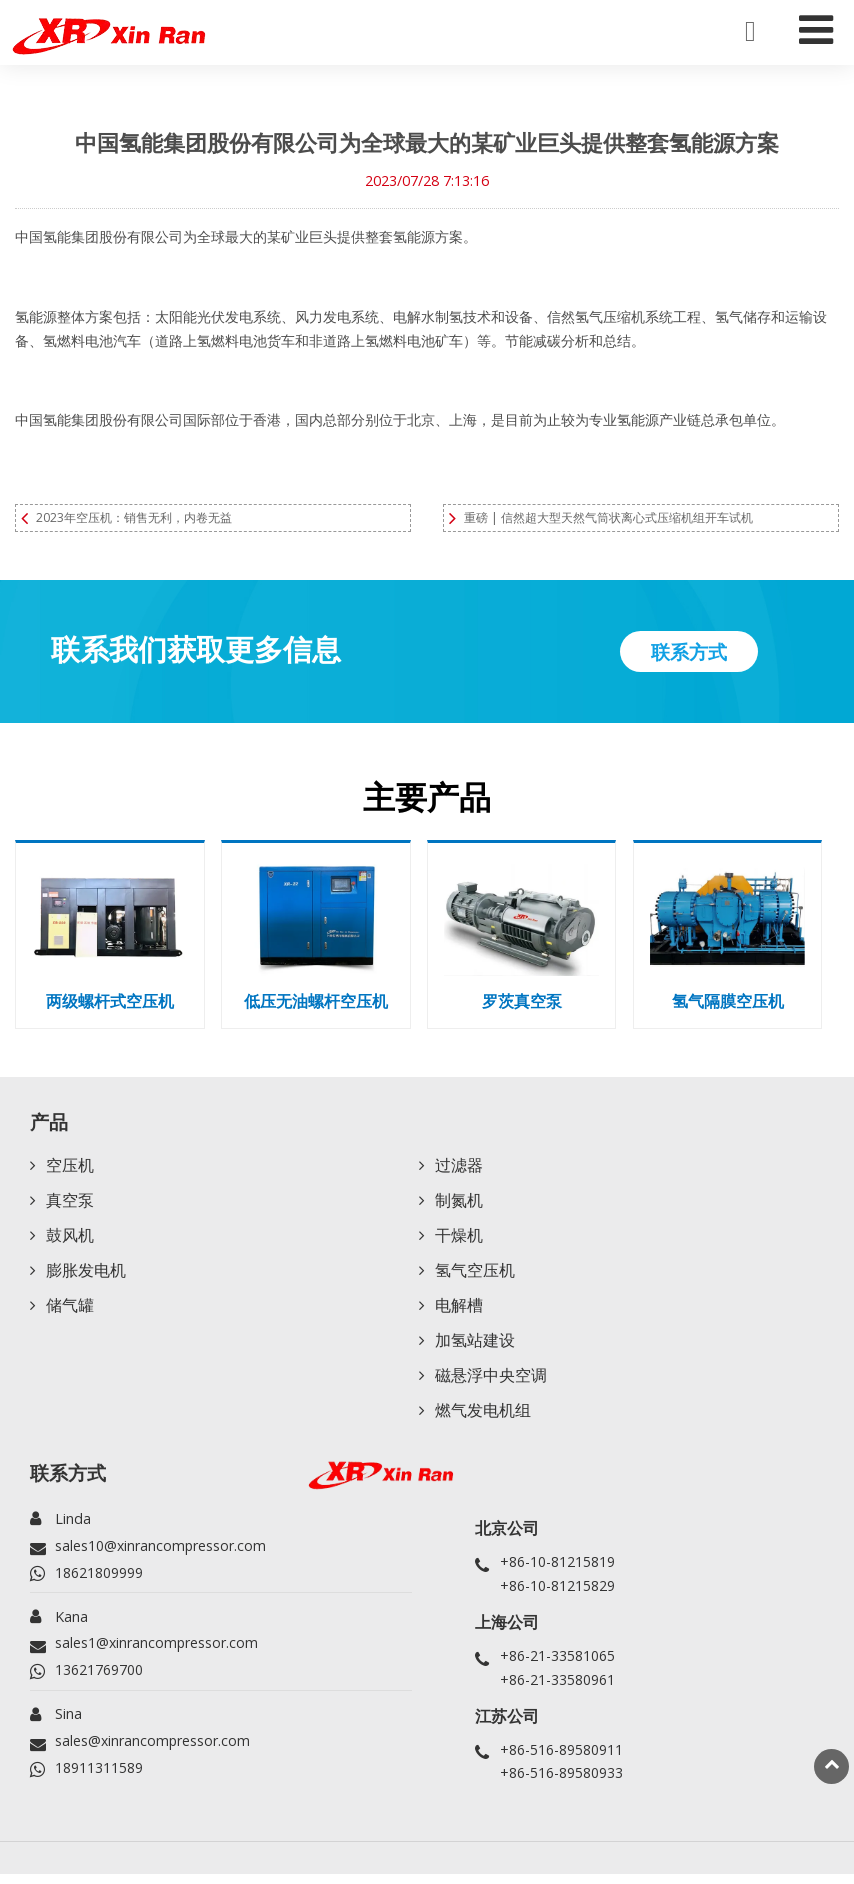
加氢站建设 (475, 1348)
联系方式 (68, 1482)
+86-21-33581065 (557, 1664)
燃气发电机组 (483, 1420)
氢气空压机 (475, 1276)
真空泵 (70, 1204)
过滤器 (459, 1168)
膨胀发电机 (86, 1276)
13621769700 (99, 1679)
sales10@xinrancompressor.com (161, 1554)
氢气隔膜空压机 (728, 1002)
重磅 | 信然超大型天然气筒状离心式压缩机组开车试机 (608, 517)
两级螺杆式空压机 (110, 1002)
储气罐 (70, 1312)
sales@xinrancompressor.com (153, 1750)
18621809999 (99, 1581)
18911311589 (99, 1777)
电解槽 (459, 1312)
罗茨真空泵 (522, 1002)
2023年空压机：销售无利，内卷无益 (134, 517)
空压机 (70, 1168)
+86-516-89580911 (561, 1758)
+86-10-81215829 (557, 1594)
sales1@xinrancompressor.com (157, 1652)
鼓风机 (70, 1240)
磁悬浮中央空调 (491, 1384)
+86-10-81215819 (557, 1570)
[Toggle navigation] (816, 25)
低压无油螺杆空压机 (316, 1002)
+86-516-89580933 (561, 1782)
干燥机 (459, 1240)
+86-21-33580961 (557, 1688)
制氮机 (459, 1204)
